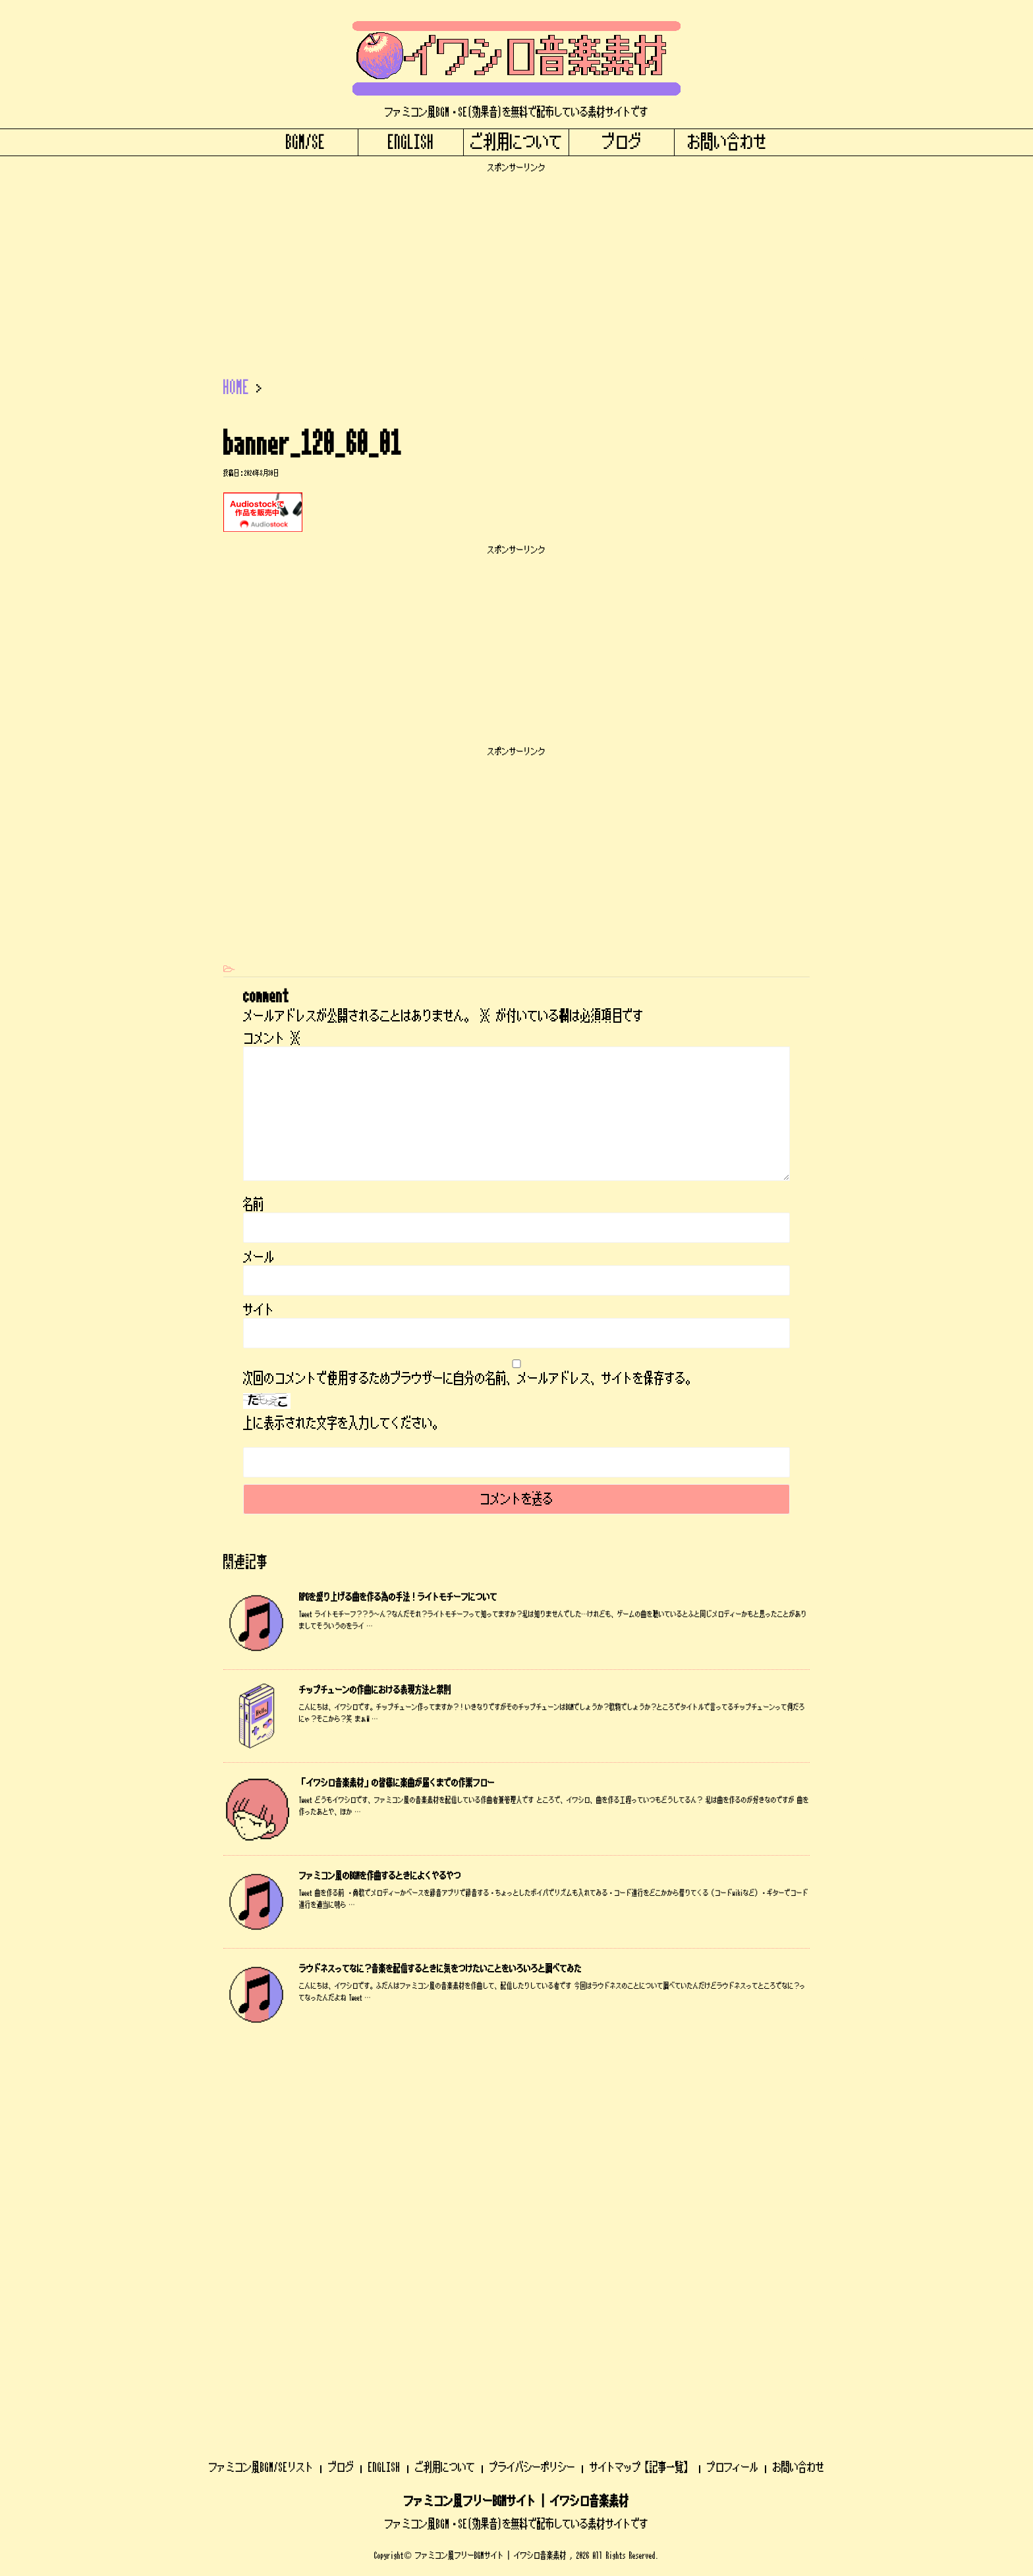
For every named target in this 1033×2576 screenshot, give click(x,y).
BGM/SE (305, 142)
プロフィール (732, 2119)
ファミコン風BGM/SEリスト (261, 2119)
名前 (253, 1205)
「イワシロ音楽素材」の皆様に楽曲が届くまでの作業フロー (397, 1783)
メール (259, 1257)
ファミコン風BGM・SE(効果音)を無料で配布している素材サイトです (516, 2176)
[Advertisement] (516, 265)
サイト (259, 1310)
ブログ (622, 142)
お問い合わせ (727, 142)
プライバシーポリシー (532, 2119)
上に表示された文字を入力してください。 (343, 1423)
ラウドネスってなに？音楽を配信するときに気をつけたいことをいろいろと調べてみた (440, 1969)
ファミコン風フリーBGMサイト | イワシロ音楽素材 (516, 2153)
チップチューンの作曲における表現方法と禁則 (375, 1690)
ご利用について (516, 142)
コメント (272, 1038)
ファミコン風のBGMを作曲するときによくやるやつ (380, 1876)
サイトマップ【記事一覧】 (641, 2119)
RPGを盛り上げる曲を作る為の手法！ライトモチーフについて (398, 1597)
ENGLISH (411, 142)
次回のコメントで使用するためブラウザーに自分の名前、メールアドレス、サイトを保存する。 (469, 1379)
